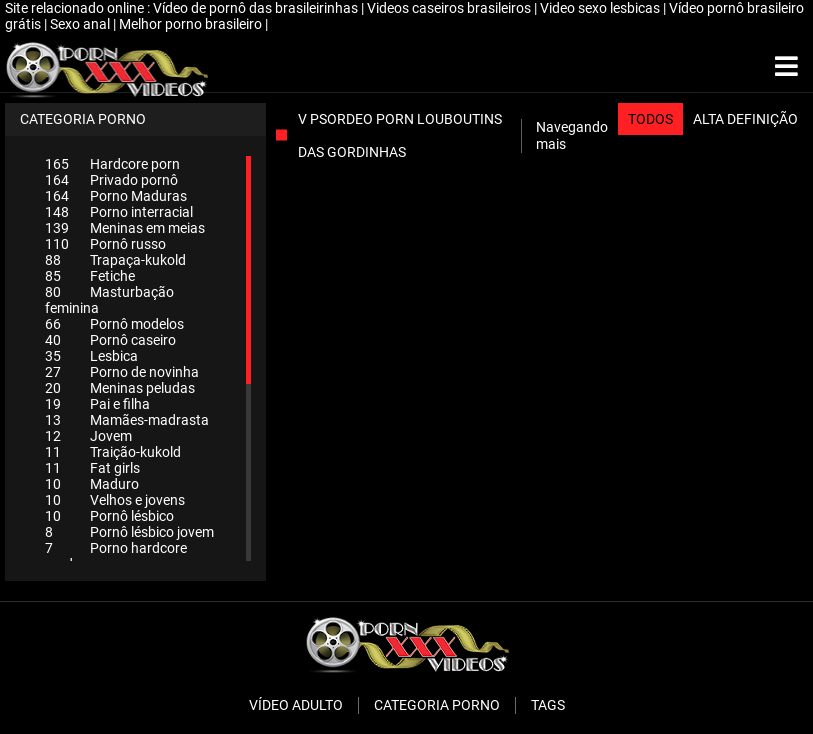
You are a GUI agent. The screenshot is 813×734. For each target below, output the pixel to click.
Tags (548, 705)
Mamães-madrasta (127, 420)
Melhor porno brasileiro (192, 24)
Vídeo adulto (296, 705)
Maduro (92, 484)
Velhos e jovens (115, 500)
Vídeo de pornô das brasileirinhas (257, 8)
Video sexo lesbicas (601, 8)
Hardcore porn (112, 164)
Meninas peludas (120, 388)
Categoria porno (437, 705)
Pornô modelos (114, 324)
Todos (650, 119)
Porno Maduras (116, 196)
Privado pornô (111, 180)
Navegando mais (572, 135)
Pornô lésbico (109, 516)
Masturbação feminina (109, 300)
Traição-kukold (113, 452)
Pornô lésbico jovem (129, 532)
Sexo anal (81, 24)
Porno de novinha (122, 372)
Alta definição (745, 119)
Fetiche (90, 276)
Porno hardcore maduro (116, 556)
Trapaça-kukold (115, 260)
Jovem (88, 436)
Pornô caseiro (110, 340)
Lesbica (91, 356)
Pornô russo (105, 244)
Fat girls (92, 468)
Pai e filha (97, 404)
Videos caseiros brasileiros (450, 8)
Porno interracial (119, 212)
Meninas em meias (125, 228)
